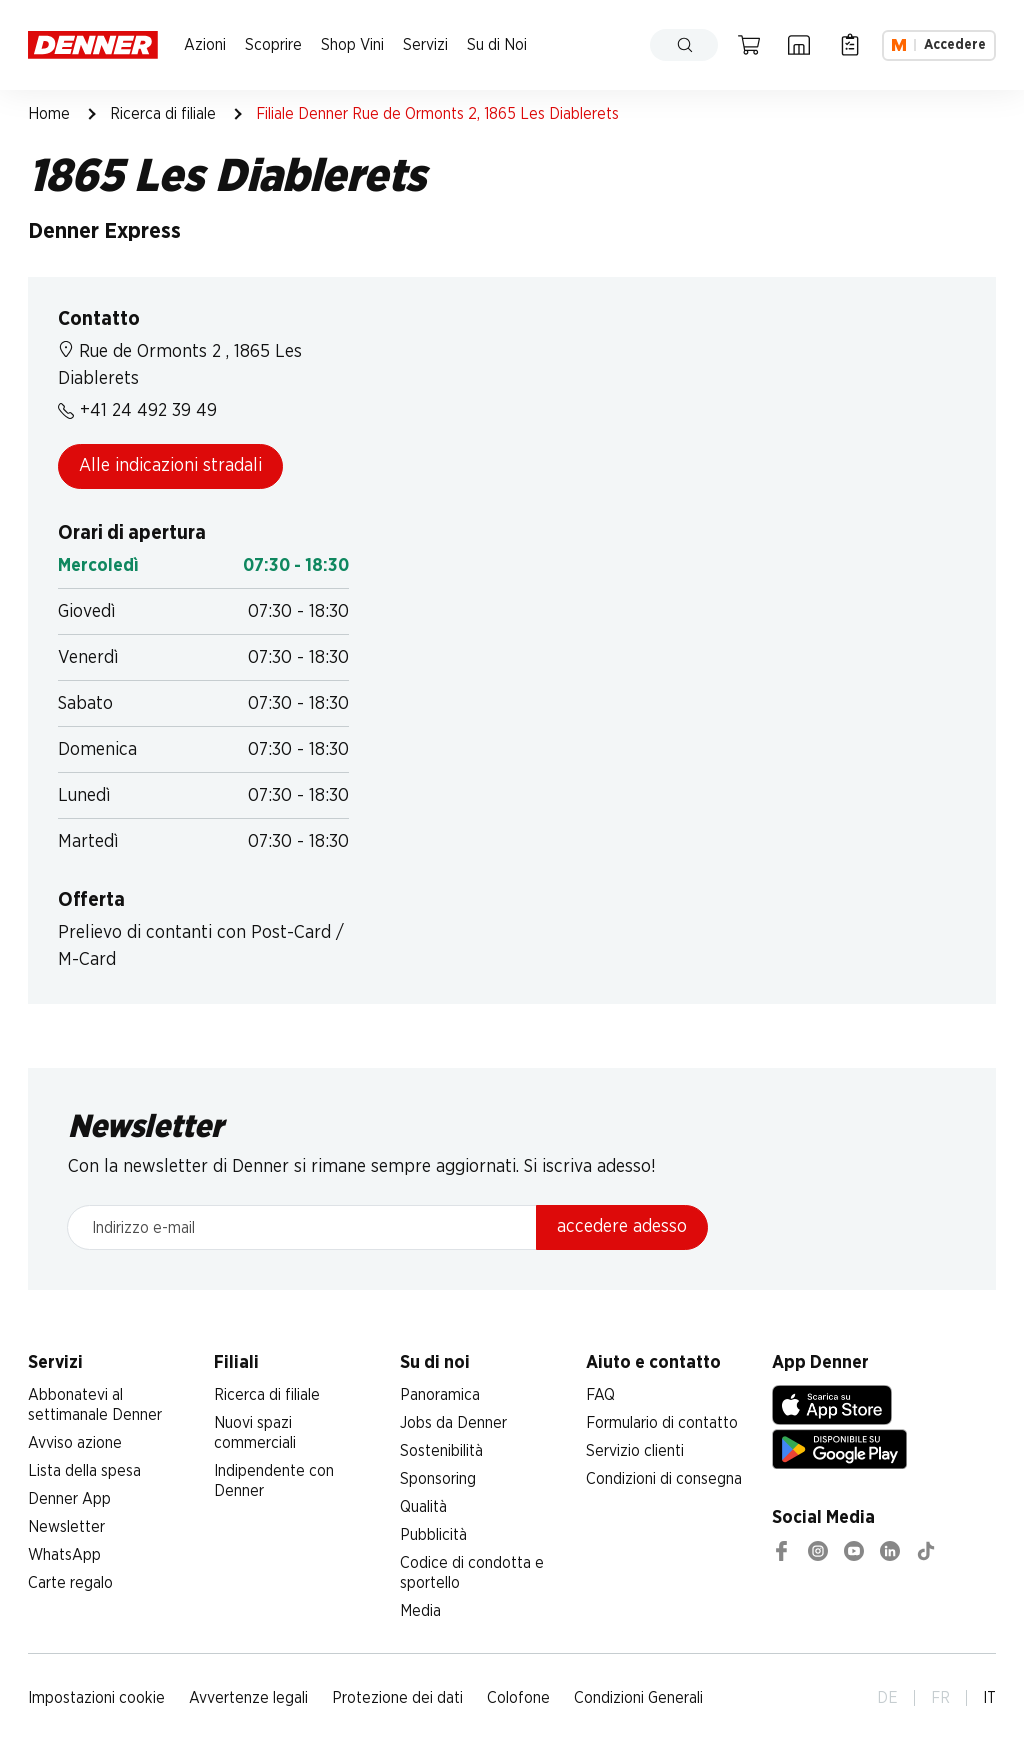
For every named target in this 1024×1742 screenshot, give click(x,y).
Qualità (423, 1507)
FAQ (600, 1395)
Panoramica (440, 1395)
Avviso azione (75, 1443)
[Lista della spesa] (850, 45)
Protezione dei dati (397, 1698)
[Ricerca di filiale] (799, 45)
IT (989, 1698)
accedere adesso (622, 1227)
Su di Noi (497, 45)
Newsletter (66, 1527)
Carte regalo (70, 1583)
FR (940, 1698)
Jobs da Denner (453, 1423)
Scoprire (273, 45)
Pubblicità (433, 1535)
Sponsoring (438, 1479)
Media (420, 1611)
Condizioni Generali (638, 1698)
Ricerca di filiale (163, 114)
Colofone (518, 1698)
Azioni (205, 45)
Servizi (425, 45)
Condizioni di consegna (664, 1479)
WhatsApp (64, 1555)
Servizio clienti (635, 1451)
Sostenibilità (441, 1451)
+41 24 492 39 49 (137, 411)
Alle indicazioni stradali (170, 466)
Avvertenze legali (248, 1698)
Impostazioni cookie (96, 1698)
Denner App (69, 1499)
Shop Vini (352, 45)
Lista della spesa (84, 1471)
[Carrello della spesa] (749, 45)
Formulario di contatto (662, 1423)
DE (887, 1698)
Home (49, 114)
